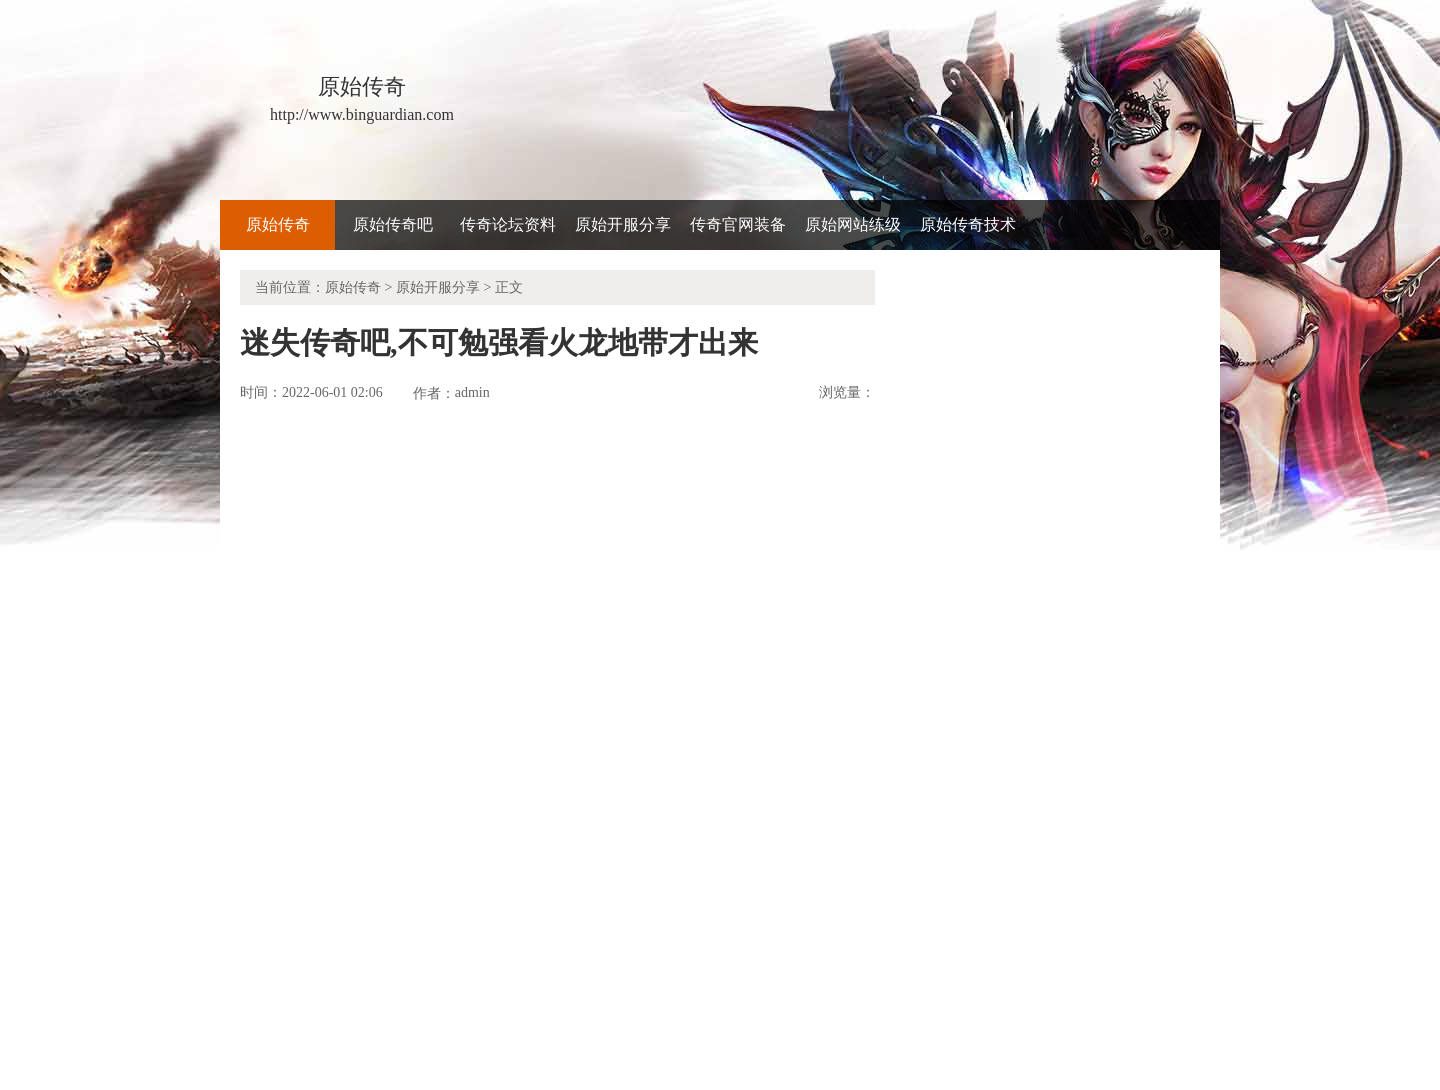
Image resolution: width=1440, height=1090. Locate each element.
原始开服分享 (623, 224)
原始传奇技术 (968, 224)
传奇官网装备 (738, 224)
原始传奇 (278, 224)
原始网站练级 (853, 224)
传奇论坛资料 (508, 224)
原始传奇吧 (393, 224)
